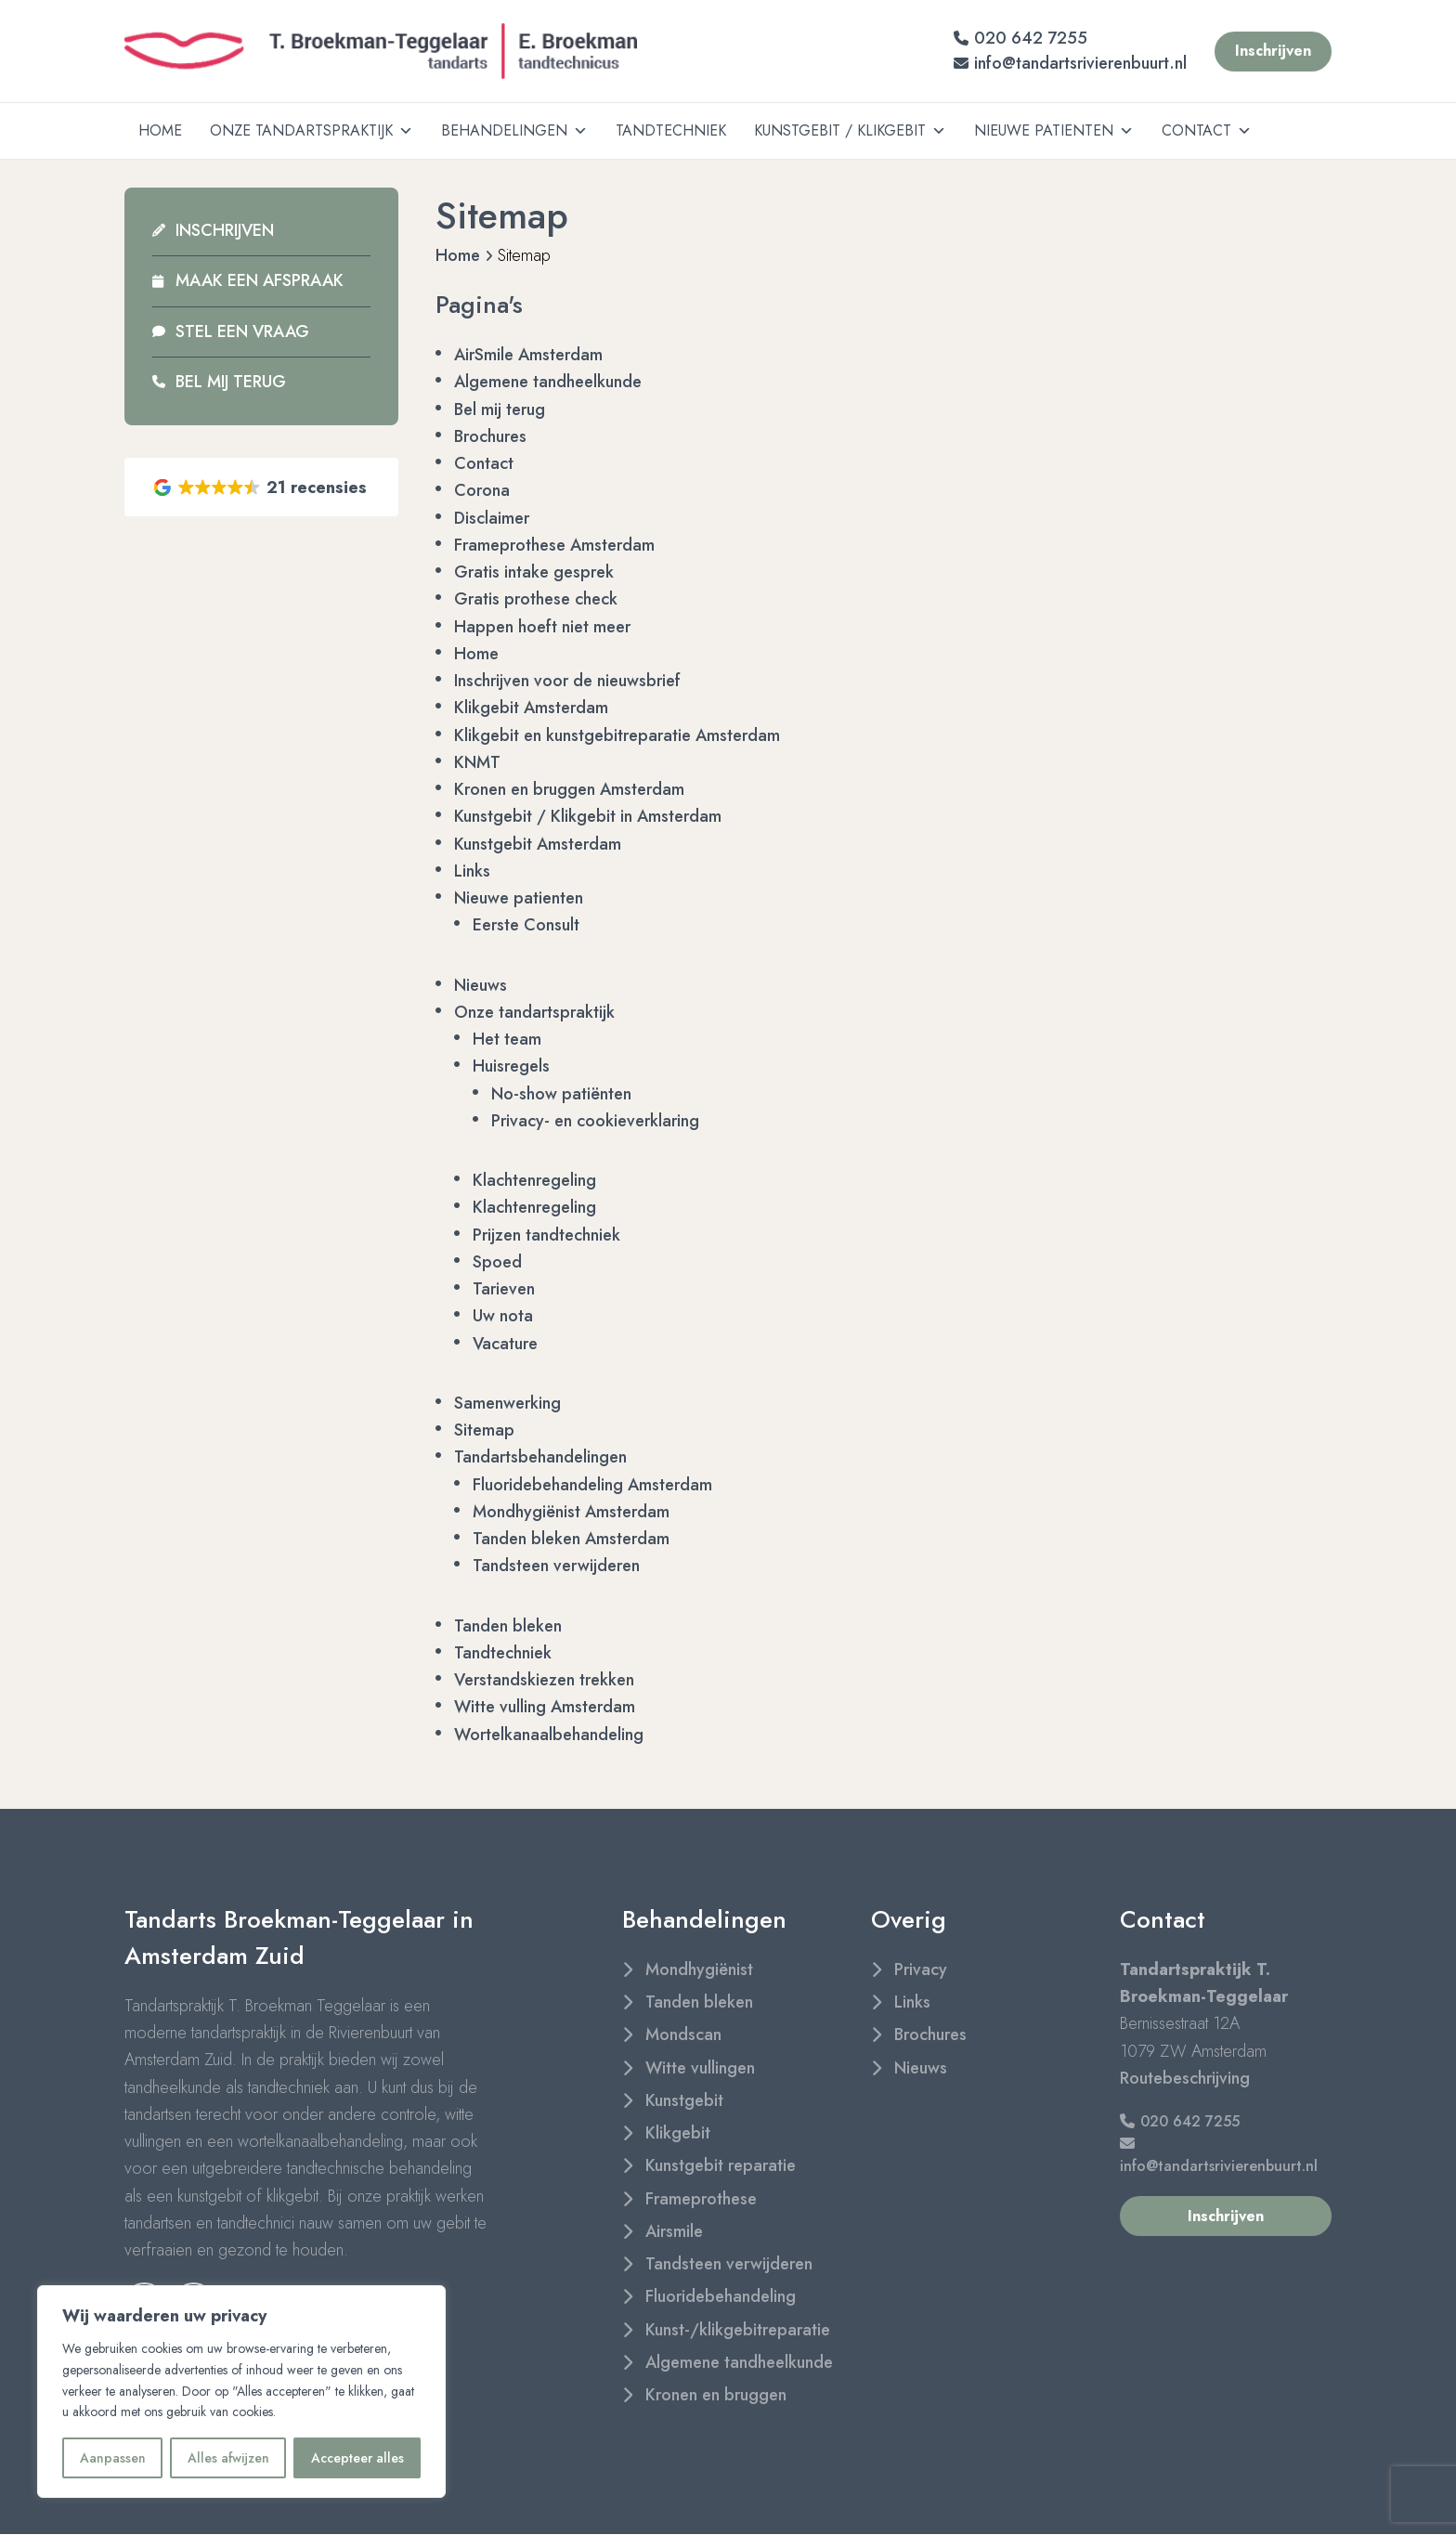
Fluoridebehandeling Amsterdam (592, 1485)
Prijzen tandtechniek (546, 1235)
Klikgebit (677, 2133)
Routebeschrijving (1185, 2078)
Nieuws (480, 985)
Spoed (497, 1262)
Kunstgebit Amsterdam (537, 844)
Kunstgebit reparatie (720, 2165)
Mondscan (683, 2034)
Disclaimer (491, 518)
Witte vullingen (700, 2068)
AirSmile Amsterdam (528, 355)
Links (472, 871)
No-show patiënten (561, 1094)
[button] (261, 487)
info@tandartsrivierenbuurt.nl (1070, 63)
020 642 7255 (1020, 38)
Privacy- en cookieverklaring (595, 1121)
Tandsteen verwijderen (556, 1566)
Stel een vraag (242, 331)
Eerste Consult (526, 925)
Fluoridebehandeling (720, 2296)
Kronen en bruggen (715, 2395)
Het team (507, 1039)
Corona (482, 490)
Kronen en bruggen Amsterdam (569, 789)
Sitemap (484, 1430)
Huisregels (511, 1066)
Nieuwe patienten (1054, 131)
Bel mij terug (231, 382)
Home (160, 130)
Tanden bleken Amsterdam (571, 1539)
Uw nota (503, 1316)
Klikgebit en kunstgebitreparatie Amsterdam (617, 735)
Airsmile (674, 2231)
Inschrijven (225, 230)
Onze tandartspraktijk (311, 131)
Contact (1207, 131)
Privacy (920, 1969)
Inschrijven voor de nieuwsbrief (567, 681)
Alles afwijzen (228, 2458)
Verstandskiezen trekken (544, 1680)
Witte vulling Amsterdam (544, 1707)
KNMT (477, 762)
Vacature (505, 1344)
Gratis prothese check (536, 599)
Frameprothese (701, 2199)
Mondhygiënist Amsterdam (571, 1512)
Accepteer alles (357, 2458)
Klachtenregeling (534, 1180)
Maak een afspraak (260, 280)
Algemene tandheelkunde (548, 382)
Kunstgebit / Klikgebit (850, 131)
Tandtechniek (671, 130)
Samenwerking (507, 1403)
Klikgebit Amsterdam (531, 708)
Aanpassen (113, 2458)
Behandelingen (514, 131)
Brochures (490, 436)
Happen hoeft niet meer (542, 627)
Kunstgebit (684, 2100)
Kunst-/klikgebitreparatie (737, 2330)
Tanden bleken (508, 1626)
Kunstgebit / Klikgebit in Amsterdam (588, 816)
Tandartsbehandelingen (540, 1457)
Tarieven (504, 1289)
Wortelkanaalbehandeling (549, 1734)
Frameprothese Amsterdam (554, 545)
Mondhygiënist (699, 1969)
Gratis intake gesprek (534, 572)
